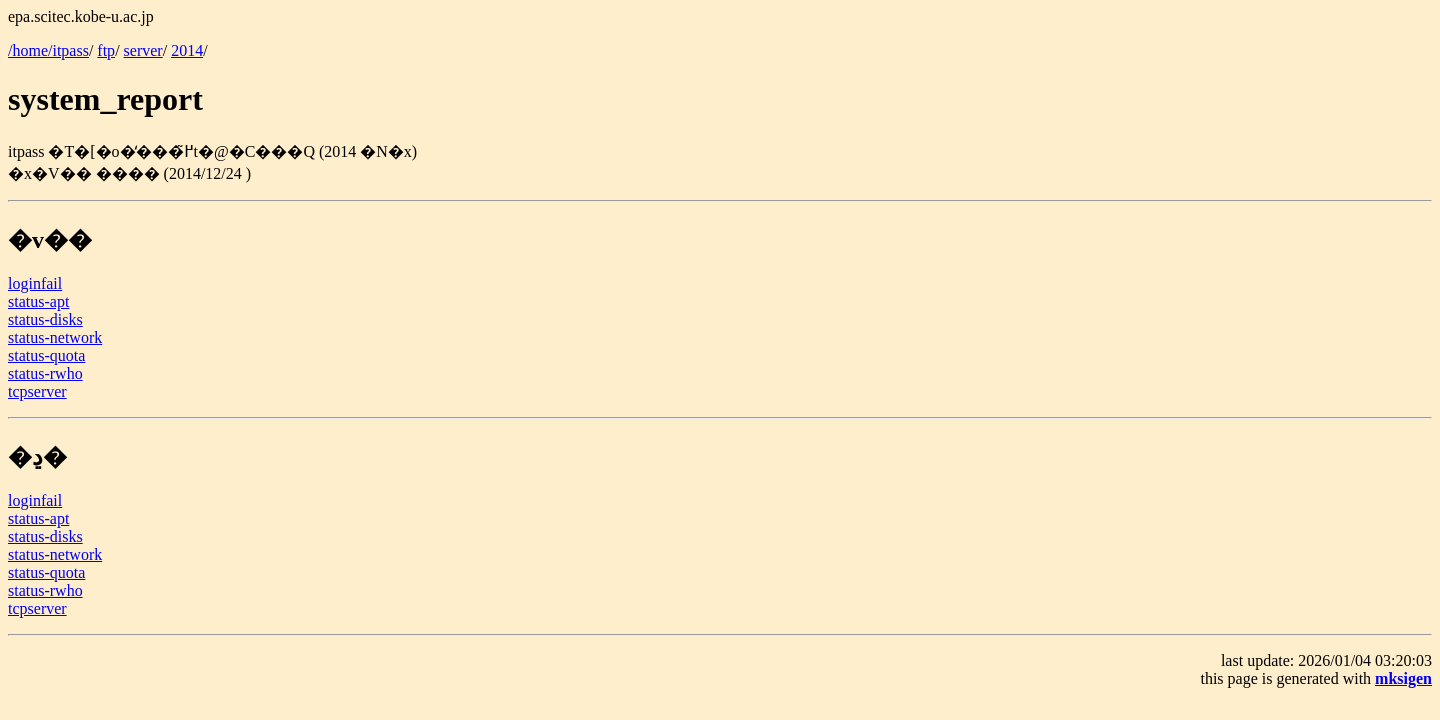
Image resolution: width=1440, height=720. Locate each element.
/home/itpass (48, 50)
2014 (187, 50)
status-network (55, 337)
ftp (106, 50)
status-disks (45, 319)
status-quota (46, 355)
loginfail (35, 283)
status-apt (38, 301)
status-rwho (45, 373)
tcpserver (37, 391)
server (143, 50)
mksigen (1403, 678)
